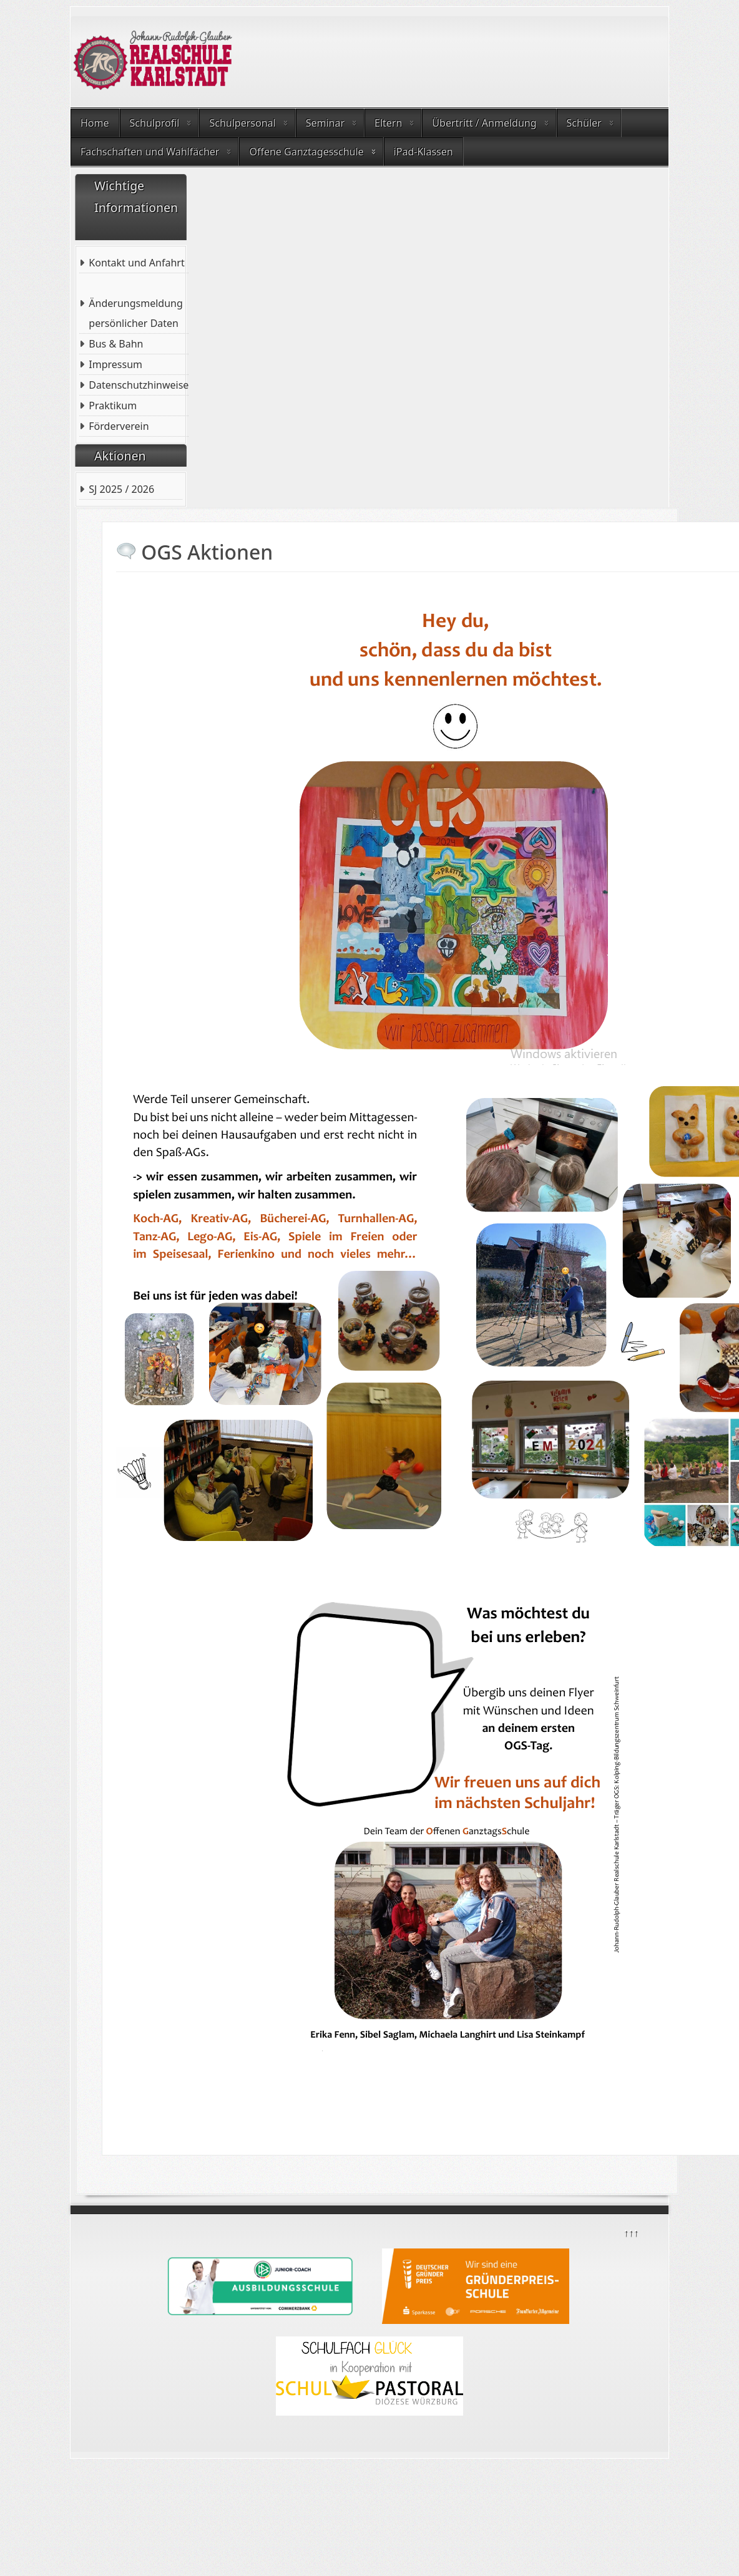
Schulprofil (155, 123)
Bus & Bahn (116, 344)
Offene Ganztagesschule (306, 151)
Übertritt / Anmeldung (484, 123)
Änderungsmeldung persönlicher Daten (135, 313)
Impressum (115, 364)
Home (95, 123)
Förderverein (119, 426)
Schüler (584, 123)
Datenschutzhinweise (138, 385)
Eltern (388, 123)
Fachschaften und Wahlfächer (150, 151)
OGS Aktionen (207, 551)
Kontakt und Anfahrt (136, 263)
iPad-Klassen (423, 151)
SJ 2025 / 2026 (121, 489)
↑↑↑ (630, 2231)
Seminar (325, 123)
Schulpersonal (242, 123)
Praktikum (113, 405)
